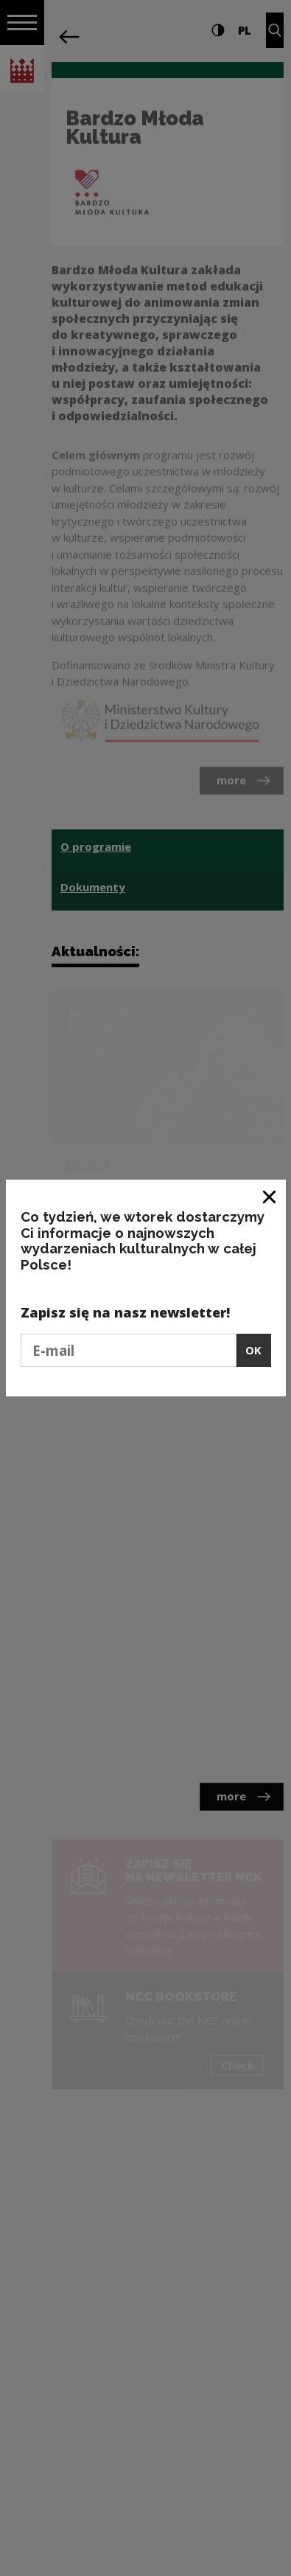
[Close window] (270, 1196)
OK (253, 1350)
